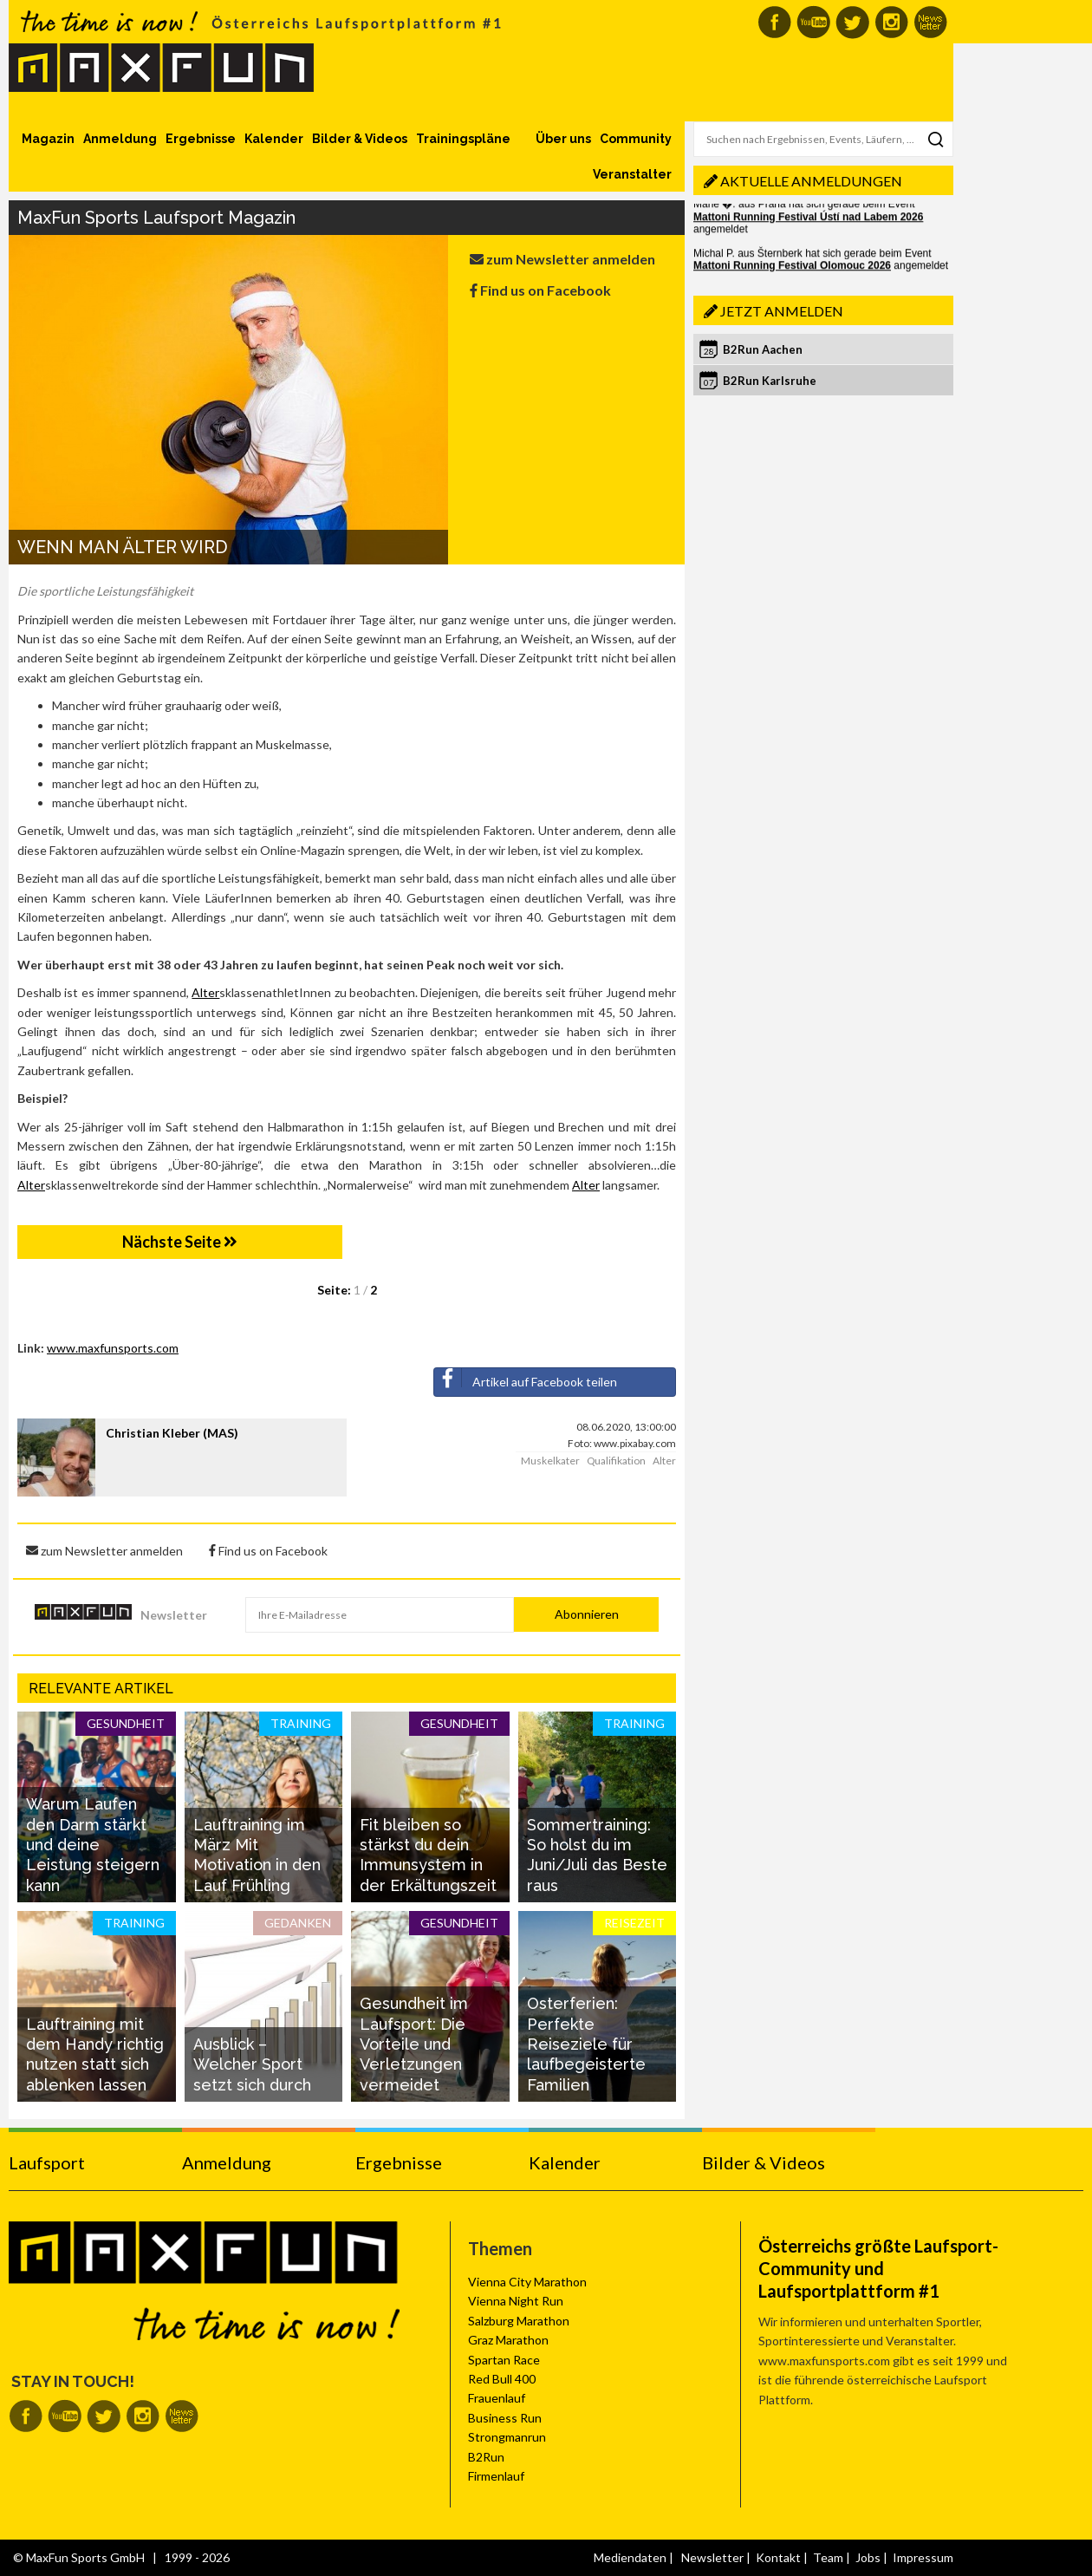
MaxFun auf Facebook (774, 22)
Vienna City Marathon (527, 2281)
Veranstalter (632, 174)
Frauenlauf (496, 2397)
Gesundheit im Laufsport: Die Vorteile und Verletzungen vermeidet (414, 2044)
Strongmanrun (507, 2436)
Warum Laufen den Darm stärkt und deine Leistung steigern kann (92, 1845)
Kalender (273, 139)
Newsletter (173, 1615)
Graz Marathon (508, 2339)
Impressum (923, 2557)
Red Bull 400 (502, 2378)
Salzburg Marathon (518, 2320)
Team (828, 2557)
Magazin (48, 139)
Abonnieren (587, 1614)
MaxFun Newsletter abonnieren (930, 22)
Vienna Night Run (515, 2300)
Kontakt (778, 2557)
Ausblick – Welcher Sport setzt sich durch (252, 2064)
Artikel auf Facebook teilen (525, 1378)
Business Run (505, 2417)
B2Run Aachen (763, 349)
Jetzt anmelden (781, 311)
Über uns (563, 139)
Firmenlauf (496, 2475)
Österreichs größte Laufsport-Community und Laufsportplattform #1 (878, 2268)
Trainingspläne (463, 139)
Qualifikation (616, 1460)
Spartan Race (504, 2359)
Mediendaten (630, 2557)
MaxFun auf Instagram (891, 22)
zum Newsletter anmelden (562, 259)
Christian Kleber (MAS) (172, 1432)
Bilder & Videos (359, 139)
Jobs (868, 2557)
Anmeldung (120, 139)
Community (636, 139)
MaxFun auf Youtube (813, 22)
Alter (205, 992)
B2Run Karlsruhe (769, 381)
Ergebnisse (201, 139)
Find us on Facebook (540, 290)
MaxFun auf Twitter (852, 22)
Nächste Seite (179, 1241)
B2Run (486, 2456)
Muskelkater (550, 1460)
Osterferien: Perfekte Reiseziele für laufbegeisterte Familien (586, 2044)
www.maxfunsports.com (113, 1347)
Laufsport (47, 2162)
